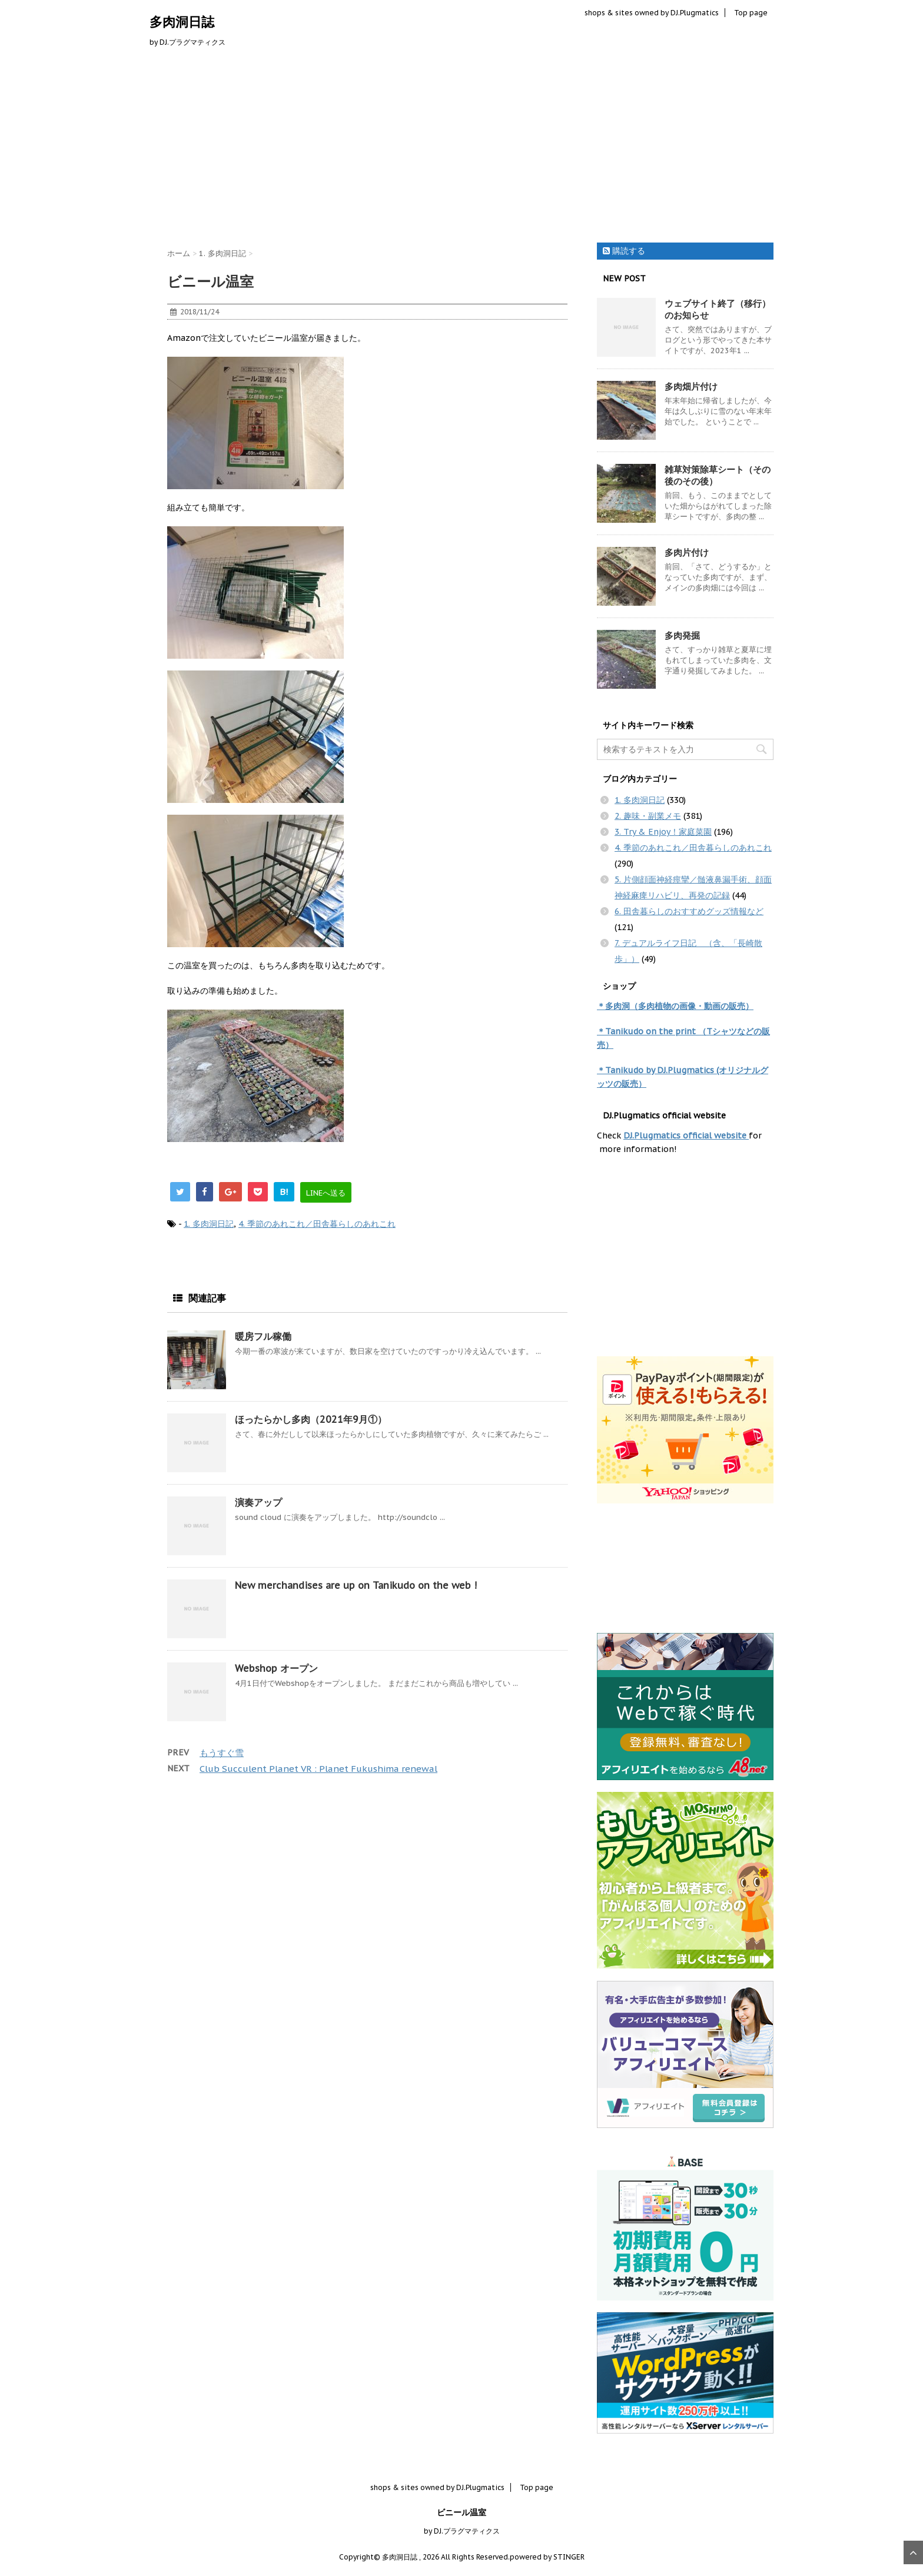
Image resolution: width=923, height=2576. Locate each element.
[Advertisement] (461, 148)
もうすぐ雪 (222, 1752)
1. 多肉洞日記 (209, 1224)
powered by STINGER (547, 2556)
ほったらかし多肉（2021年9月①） (311, 1419)
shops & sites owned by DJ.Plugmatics (652, 12)
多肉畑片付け (691, 386)
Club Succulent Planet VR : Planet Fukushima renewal (318, 1768)
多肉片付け (687, 552)
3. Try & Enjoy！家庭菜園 (663, 831)
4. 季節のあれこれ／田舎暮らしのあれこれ (317, 1224)
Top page (751, 12)
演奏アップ (258, 1502)
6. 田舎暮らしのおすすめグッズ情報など (689, 911)
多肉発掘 (682, 635)
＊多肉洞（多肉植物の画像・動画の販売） (675, 1006)
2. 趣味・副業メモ (648, 816)
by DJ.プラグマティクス (462, 2531)
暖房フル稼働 (263, 1336)
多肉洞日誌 (182, 22)
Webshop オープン (276, 1668)
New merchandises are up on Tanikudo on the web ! (356, 1585)
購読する (624, 250)
